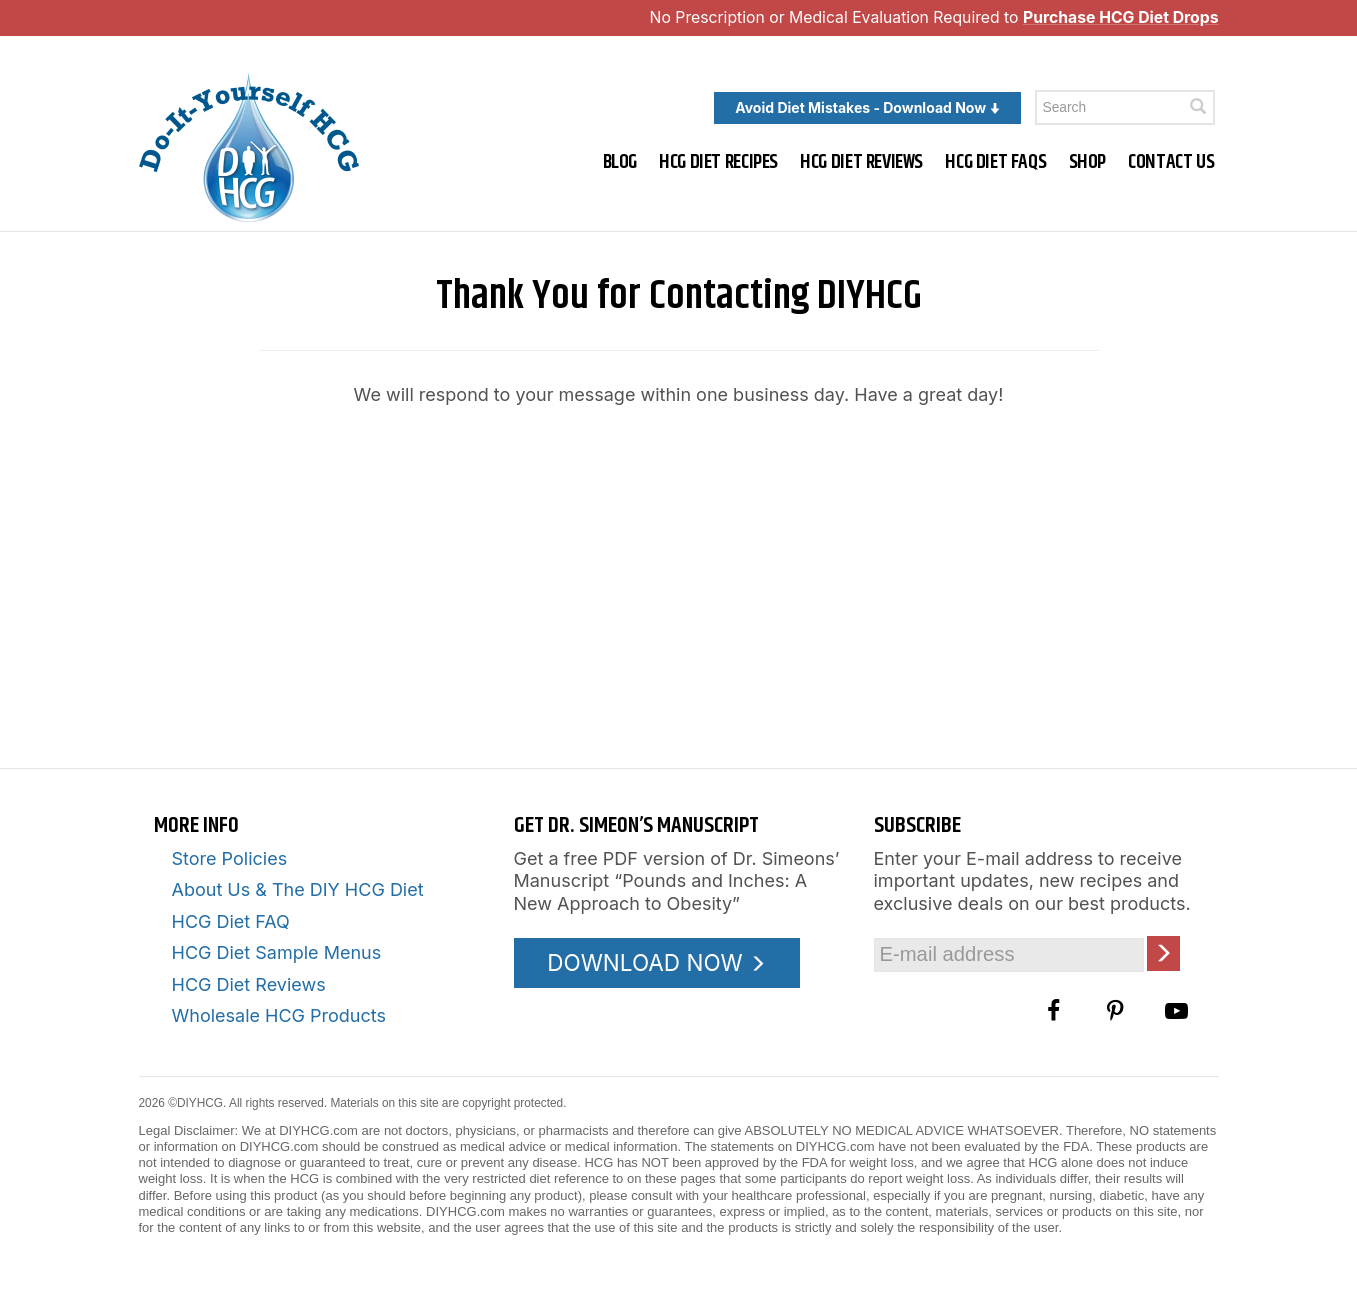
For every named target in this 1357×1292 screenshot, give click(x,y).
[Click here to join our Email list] (1163, 953)
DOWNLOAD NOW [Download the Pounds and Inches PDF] (656, 962)
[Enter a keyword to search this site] (1125, 107)
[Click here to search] (1198, 106)
